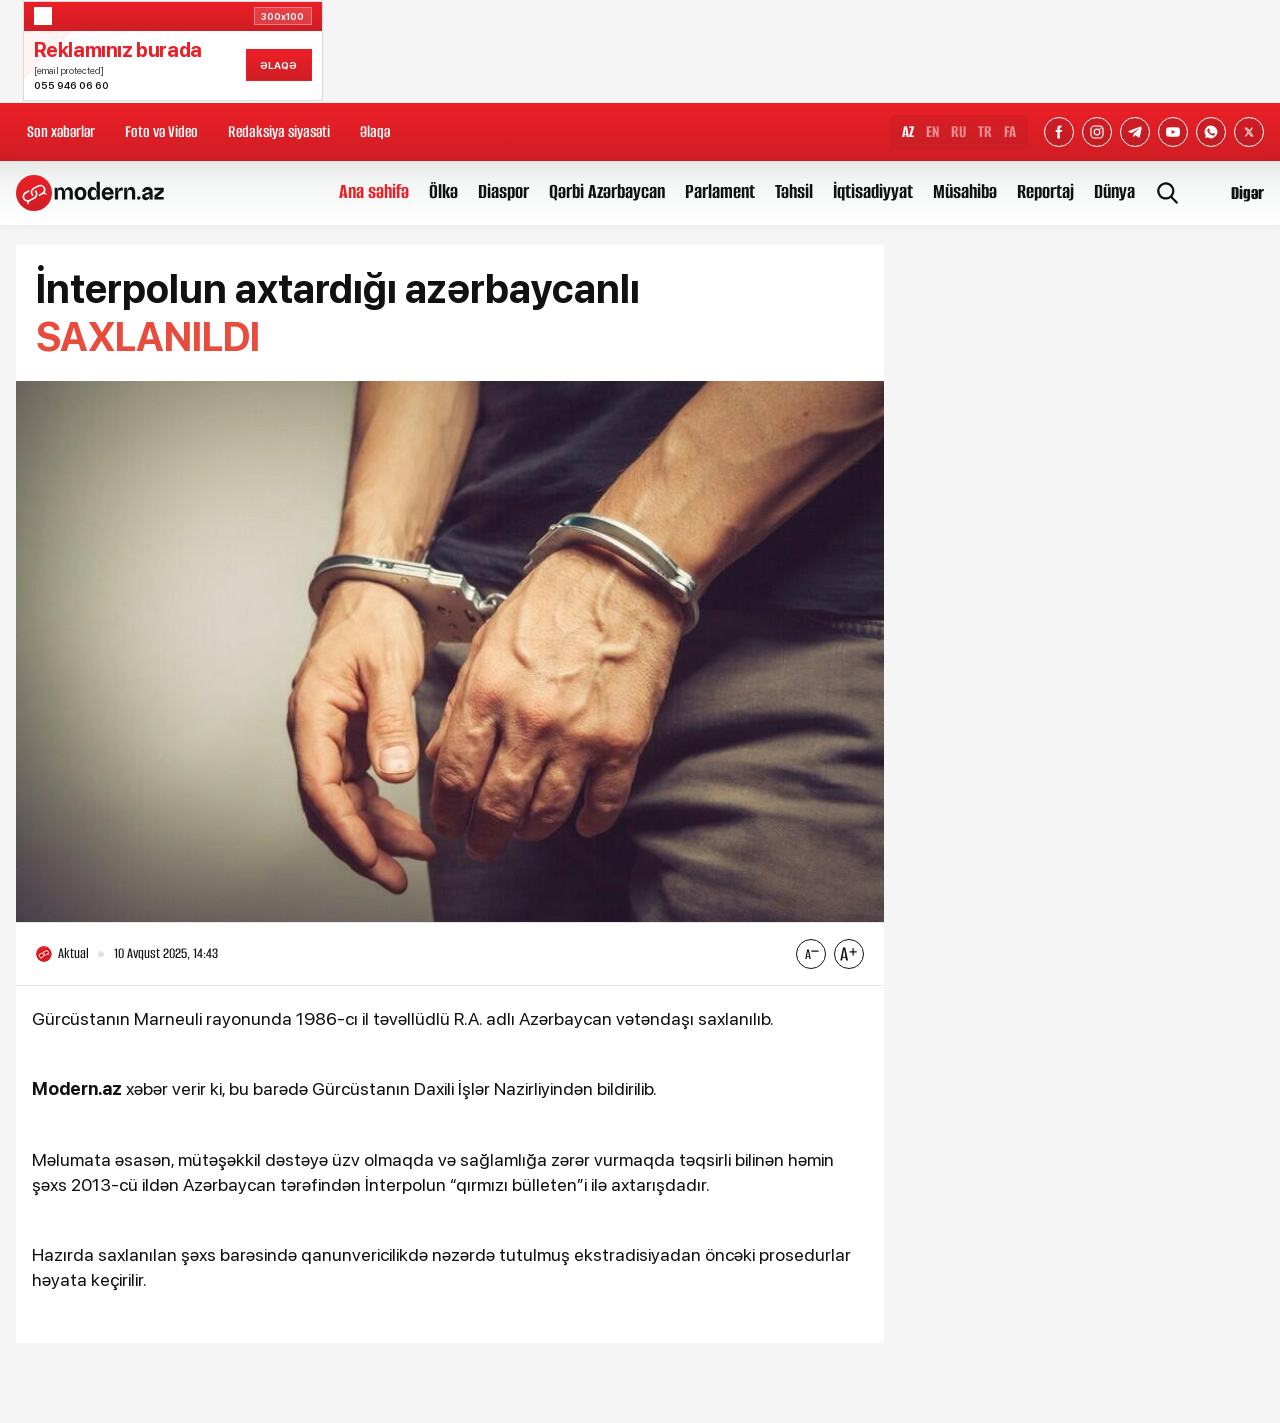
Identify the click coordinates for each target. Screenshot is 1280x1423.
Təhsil (794, 191)
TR (985, 131)
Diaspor (503, 191)
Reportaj (1045, 191)
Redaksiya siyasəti (279, 131)
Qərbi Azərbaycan (607, 191)
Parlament (720, 191)
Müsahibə (965, 191)
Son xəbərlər (61, 131)
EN (932, 131)
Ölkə (443, 191)
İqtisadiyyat (873, 191)
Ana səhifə (374, 191)
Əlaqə (375, 131)
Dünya (1114, 191)
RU (958, 131)
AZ (908, 131)
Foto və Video (161, 131)
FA (1010, 131)
